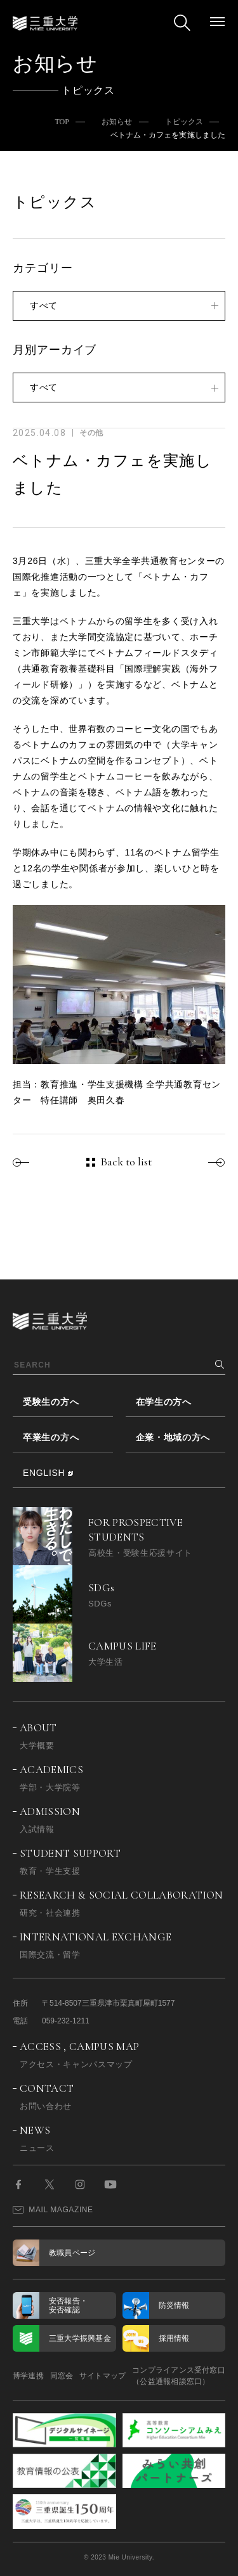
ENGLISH (44, 1473)
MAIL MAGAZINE (53, 2210)
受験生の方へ (51, 1402)
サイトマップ (102, 2375)
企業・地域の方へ (173, 1437)
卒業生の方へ (51, 1437)
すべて (44, 305)
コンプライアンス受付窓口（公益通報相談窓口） (178, 2376)
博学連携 (28, 2375)
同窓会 (62, 2375)
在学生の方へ (164, 1402)
